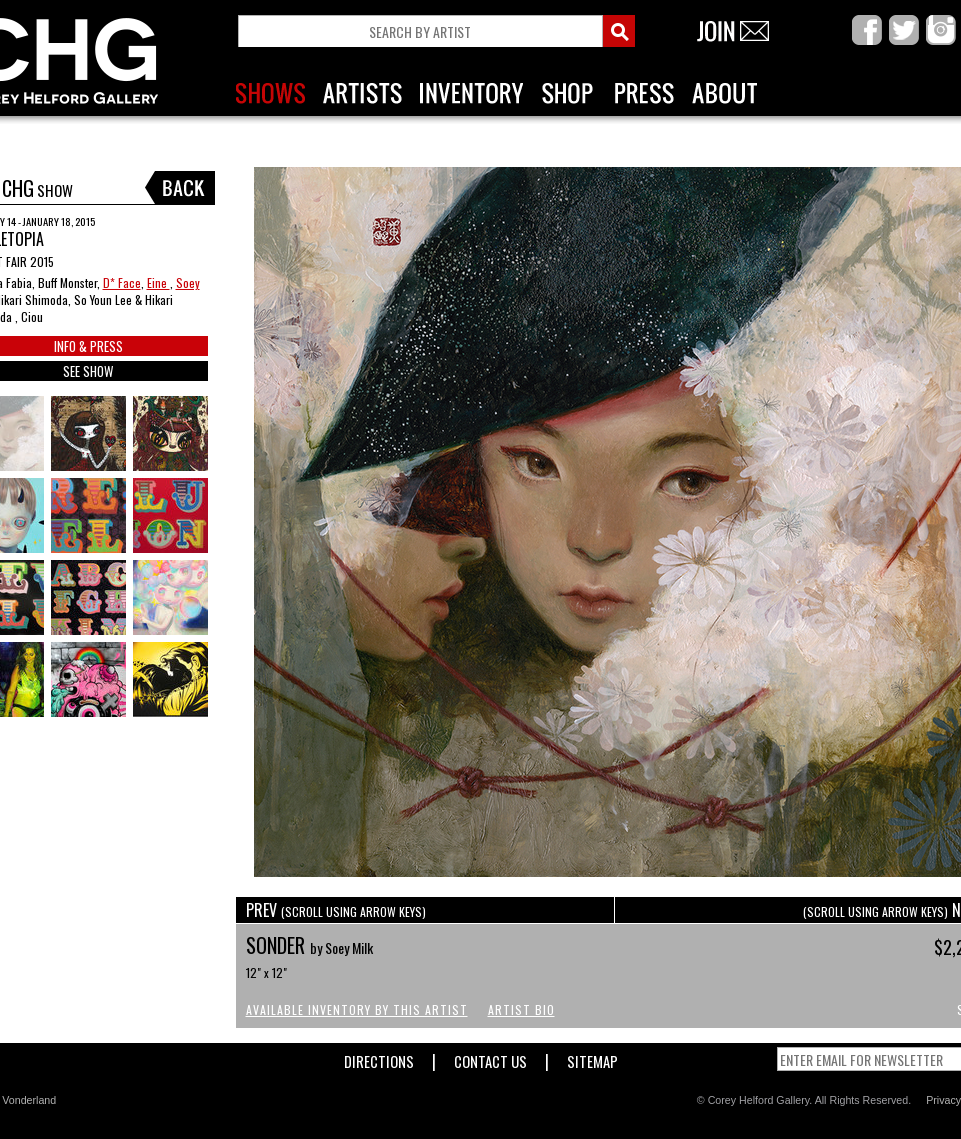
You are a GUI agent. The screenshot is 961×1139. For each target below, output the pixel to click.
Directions (379, 1057)
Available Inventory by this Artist (357, 1009)
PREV (336, 910)
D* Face (122, 282)
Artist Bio (521, 1009)
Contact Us (490, 1057)
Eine (158, 282)
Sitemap (592, 1057)
